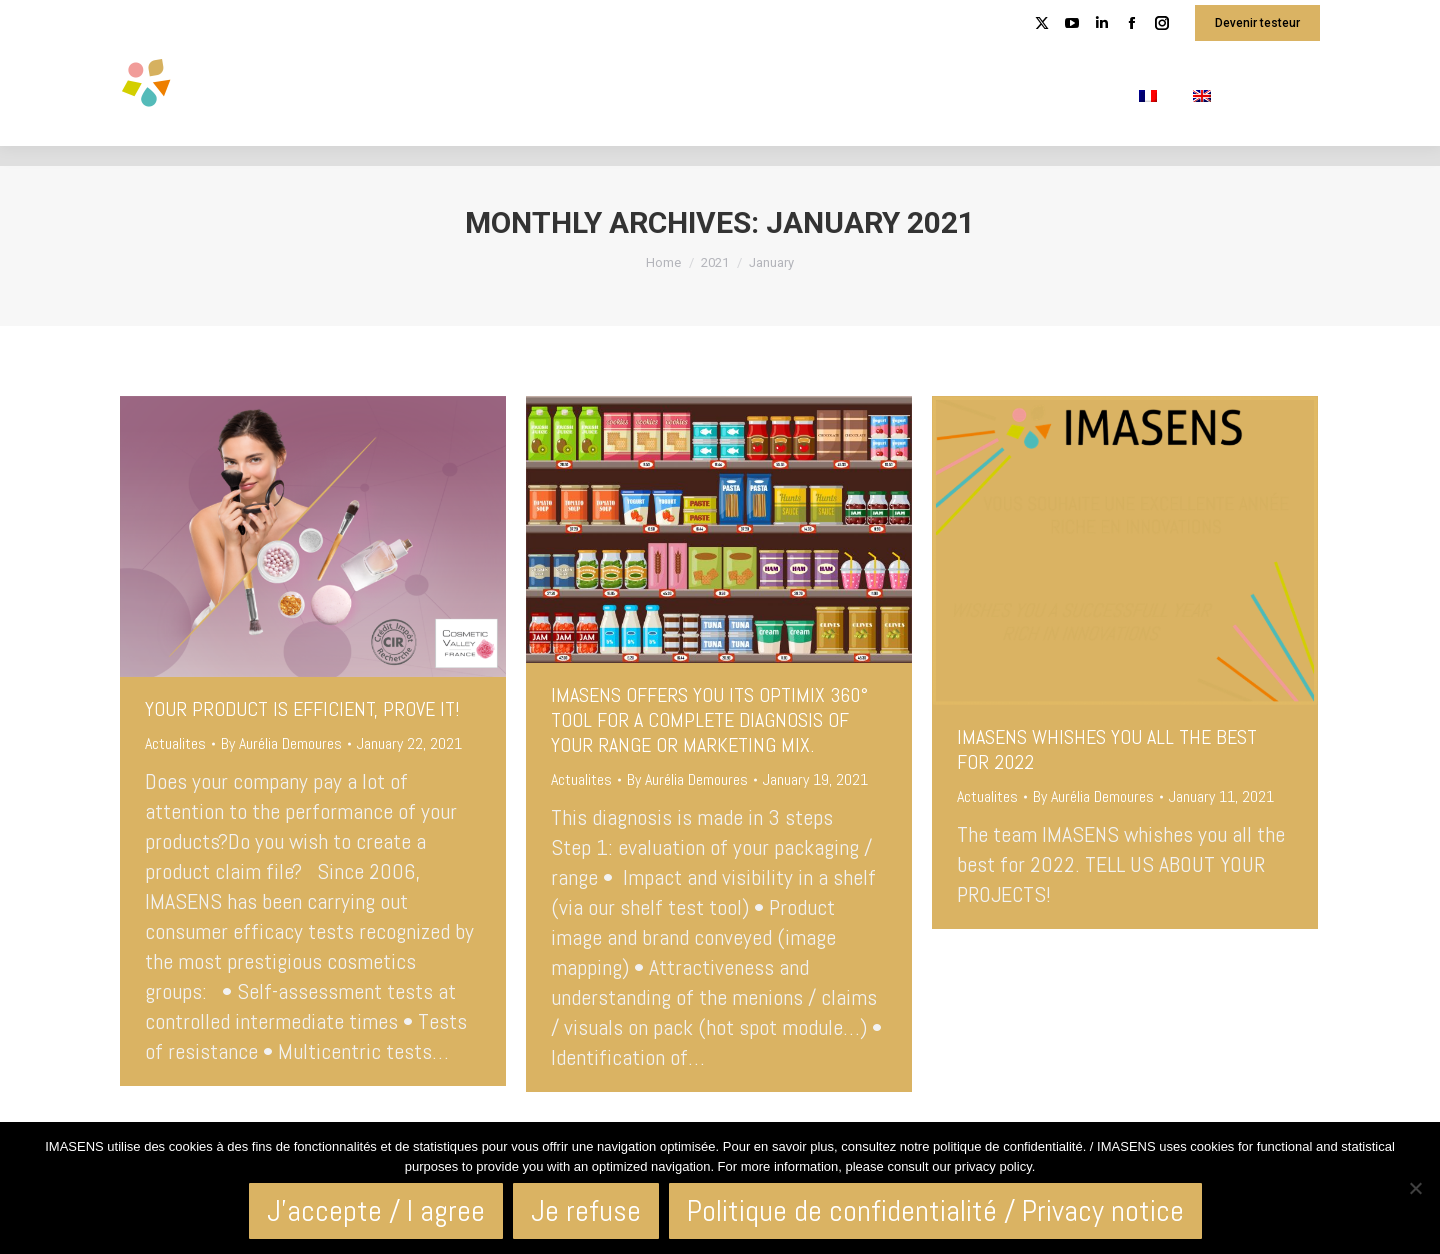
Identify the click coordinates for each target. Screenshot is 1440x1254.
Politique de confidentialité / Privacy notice (935, 1211)
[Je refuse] (1415, 1188)
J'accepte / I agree (376, 1211)
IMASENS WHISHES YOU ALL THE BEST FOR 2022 (1107, 749)
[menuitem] (1148, 96)
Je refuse (586, 1211)
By (281, 743)
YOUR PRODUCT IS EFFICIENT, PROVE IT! (302, 709)
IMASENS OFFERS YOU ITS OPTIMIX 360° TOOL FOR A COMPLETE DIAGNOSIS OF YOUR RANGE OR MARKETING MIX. (709, 720)
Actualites (175, 743)
